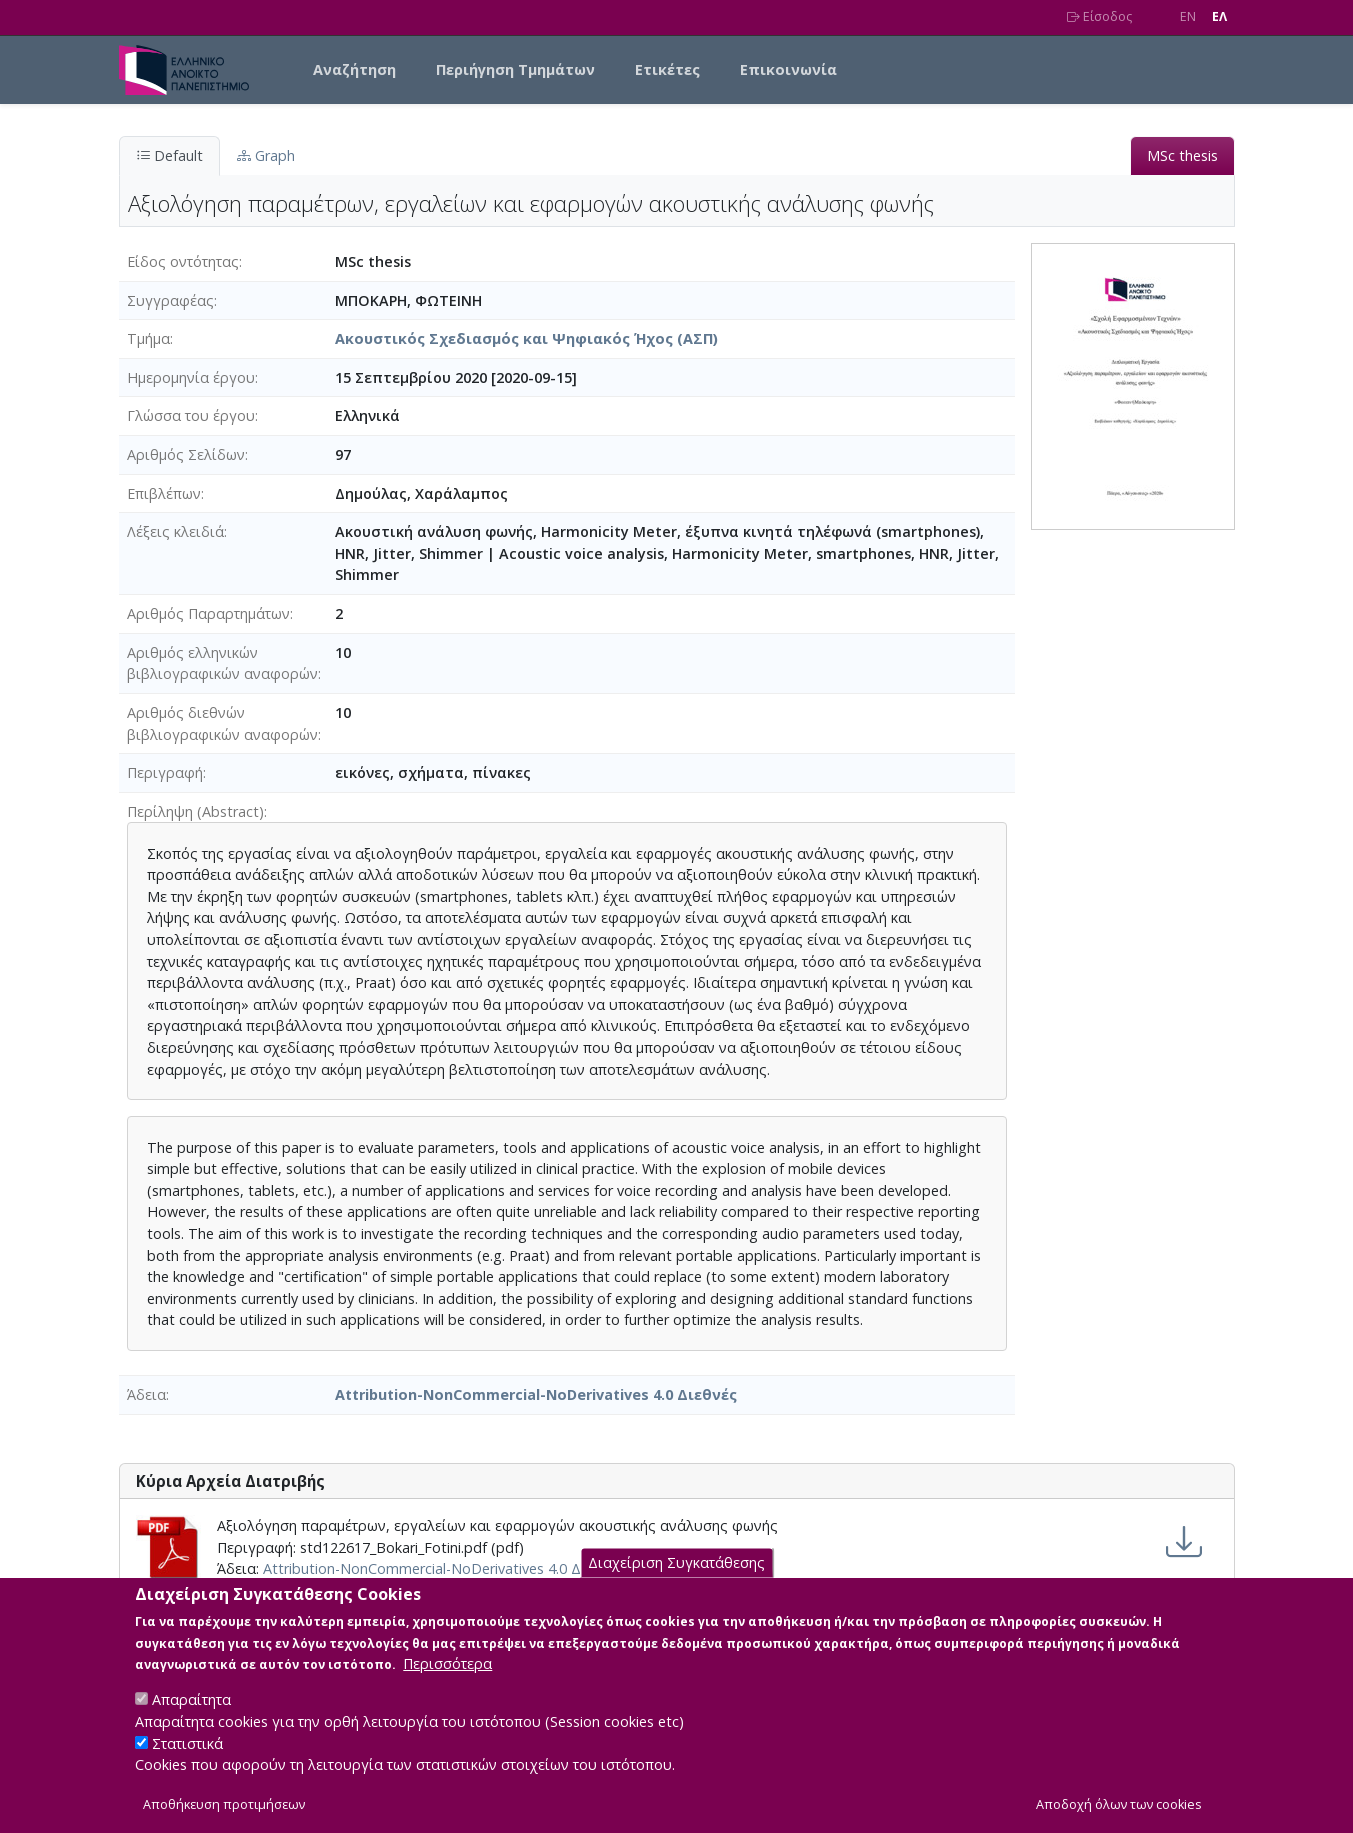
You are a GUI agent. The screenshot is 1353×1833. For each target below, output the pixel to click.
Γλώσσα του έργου (191, 415)
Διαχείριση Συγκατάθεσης (676, 1582)
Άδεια (146, 1394)
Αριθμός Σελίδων (186, 454)
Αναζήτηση (354, 69)
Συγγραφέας (170, 300)
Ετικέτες (667, 69)
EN (1188, 16)
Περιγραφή (165, 772)
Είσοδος (1099, 16)
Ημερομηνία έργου (191, 377)
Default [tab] (169, 155)
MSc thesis (1182, 155)
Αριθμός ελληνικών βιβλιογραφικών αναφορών (222, 663)
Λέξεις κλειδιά (175, 531)
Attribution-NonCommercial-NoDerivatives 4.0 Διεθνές (536, 1394)
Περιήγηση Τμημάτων (515, 69)
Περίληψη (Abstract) (195, 811)
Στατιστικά (187, 1762)
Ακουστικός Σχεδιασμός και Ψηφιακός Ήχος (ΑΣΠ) (526, 338)
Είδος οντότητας (183, 261)
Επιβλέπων (164, 493)
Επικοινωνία (788, 69)
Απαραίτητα (191, 1719)
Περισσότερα (447, 1683)
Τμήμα (148, 338)
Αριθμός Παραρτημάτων (208, 613)
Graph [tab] (266, 155)
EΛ (1219, 16)
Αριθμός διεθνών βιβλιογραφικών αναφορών (222, 723)
